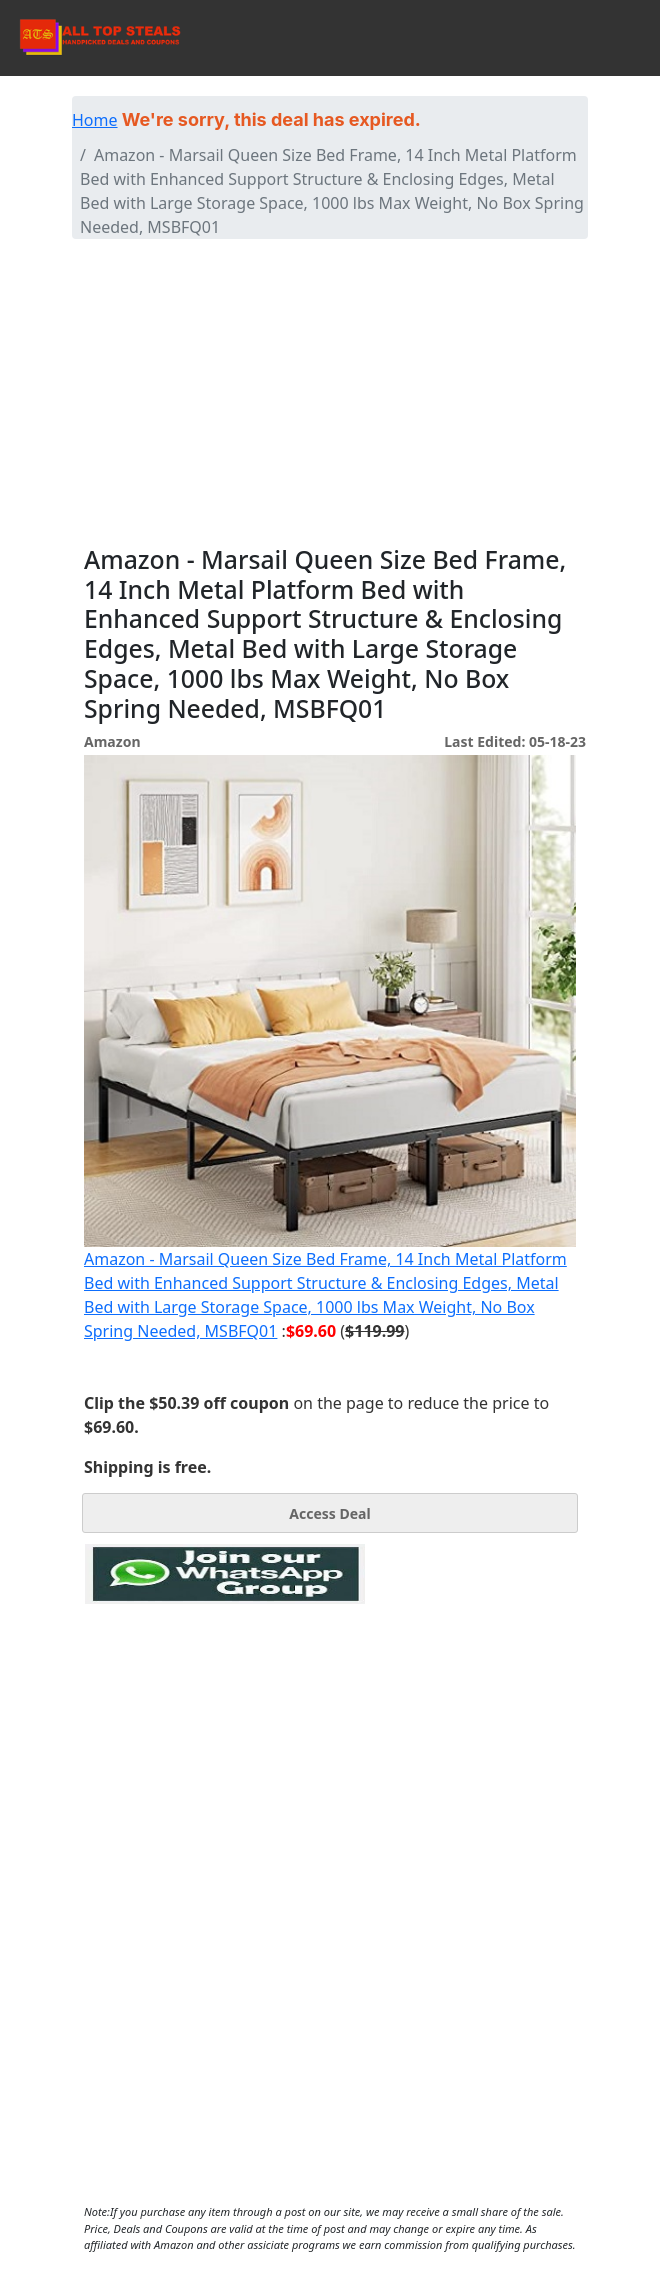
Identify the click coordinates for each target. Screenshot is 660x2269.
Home (95, 120)
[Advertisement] (330, 395)
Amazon (112, 741)
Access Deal (329, 1513)
